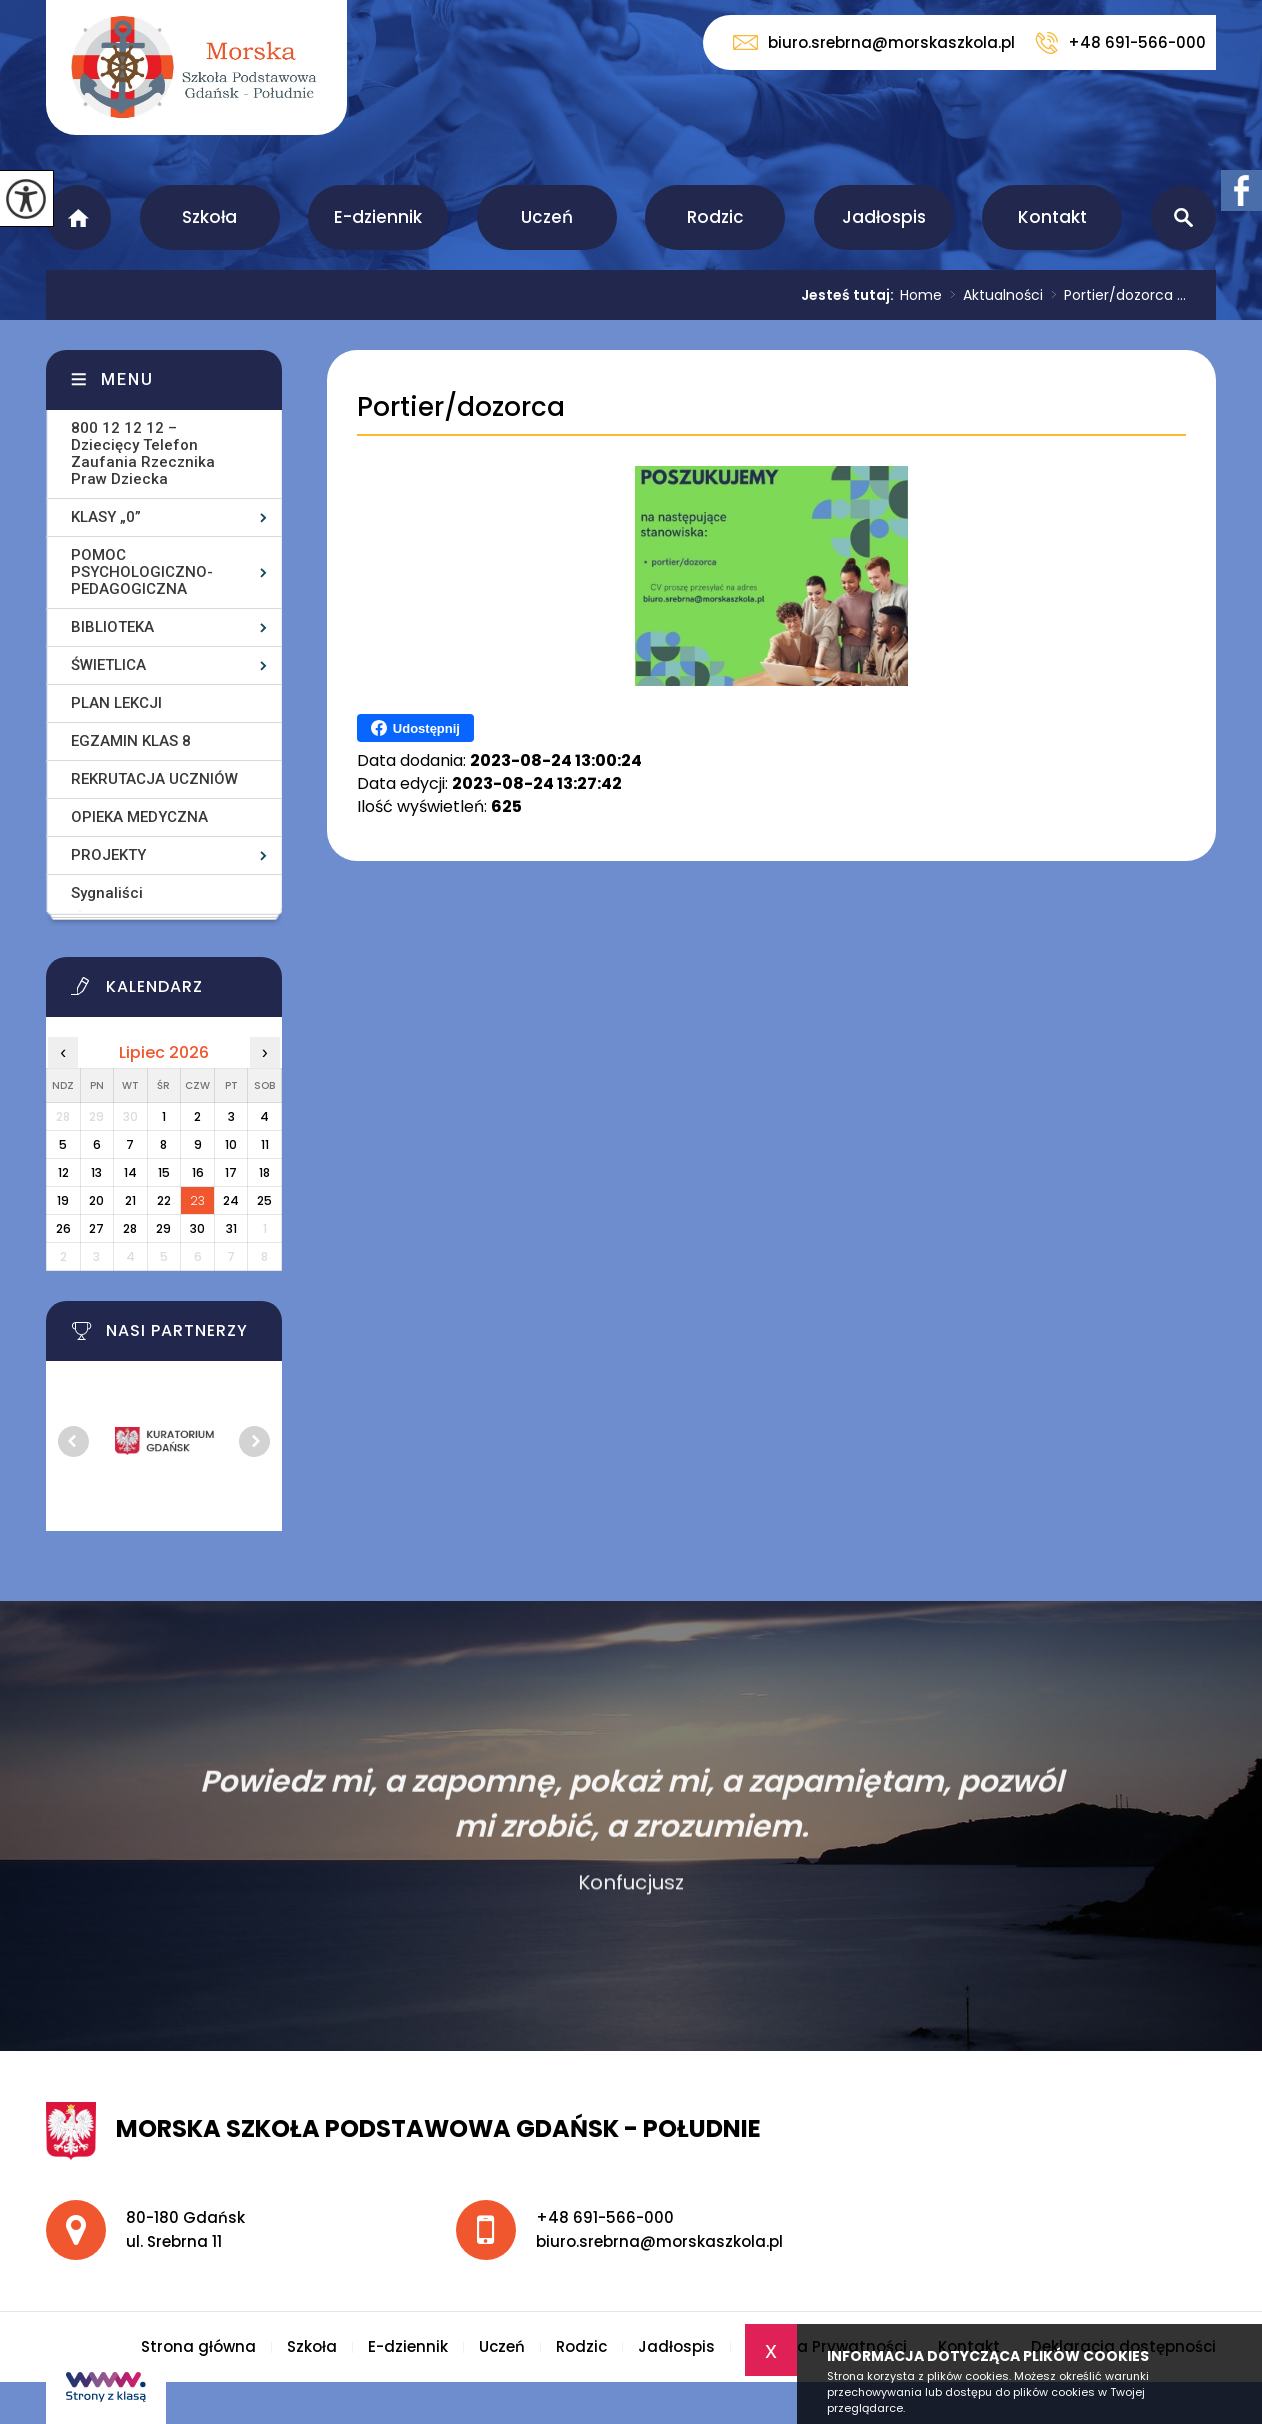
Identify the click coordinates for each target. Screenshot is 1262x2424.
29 (163, 1228)
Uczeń (547, 217)
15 (164, 1172)
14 (130, 1172)
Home (921, 295)
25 (264, 1200)
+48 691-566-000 (1120, 43)
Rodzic (715, 217)
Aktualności (992, 295)
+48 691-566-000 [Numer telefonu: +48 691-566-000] (605, 2217)
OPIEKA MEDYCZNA (139, 817)
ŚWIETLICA (108, 665)
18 (264, 1172)
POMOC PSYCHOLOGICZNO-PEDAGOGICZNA (142, 572)
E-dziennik (378, 217)
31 (231, 1228)
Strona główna (78, 217)
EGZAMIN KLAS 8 (131, 741)
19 (63, 1200)
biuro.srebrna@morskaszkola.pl (874, 42)
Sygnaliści (107, 893)
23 (197, 1200)
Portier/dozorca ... (1114, 295)
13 (96, 1172)
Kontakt (1052, 217)
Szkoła (209, 217)
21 (130, 1200)
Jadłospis (884, 217)
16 (198, 1172)
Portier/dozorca (461, 407)
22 (164, 1200)
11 (265, 1144)
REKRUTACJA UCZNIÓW (154, 779)
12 (63, 1172)
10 (231, 1144)
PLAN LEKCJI (116, 703)
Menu (127, 379)
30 (197, 1228)
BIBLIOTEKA (112, 627)
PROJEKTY (108, 855)
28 (130, 1228)
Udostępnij (415, 728)
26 (63, 1228)
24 (231, 1200)
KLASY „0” (106, 517)
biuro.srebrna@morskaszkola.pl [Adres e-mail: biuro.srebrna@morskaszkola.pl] (659, 2241)
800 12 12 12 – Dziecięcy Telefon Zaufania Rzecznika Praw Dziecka (143, 453)
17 (231, 1172)
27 (96, 1228)
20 (96, 1200)
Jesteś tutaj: (850, 295)
